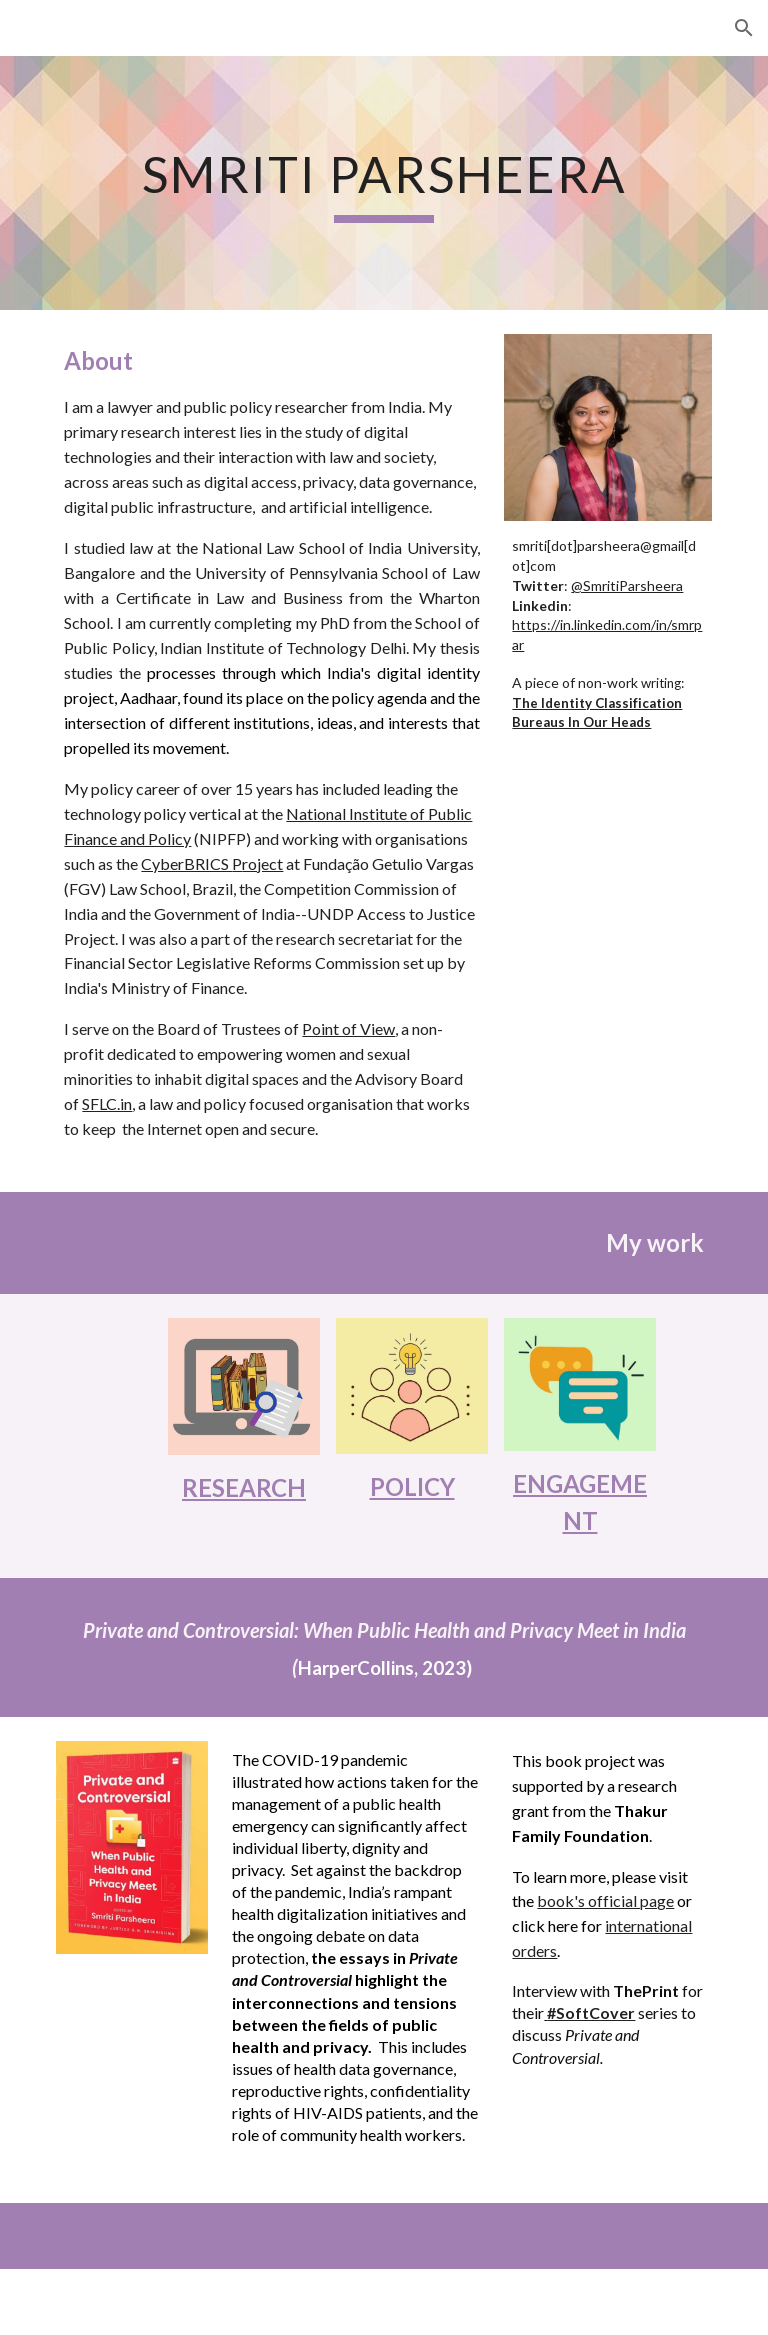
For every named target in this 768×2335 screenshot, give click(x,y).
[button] (744, 28)
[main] (383, 183)
